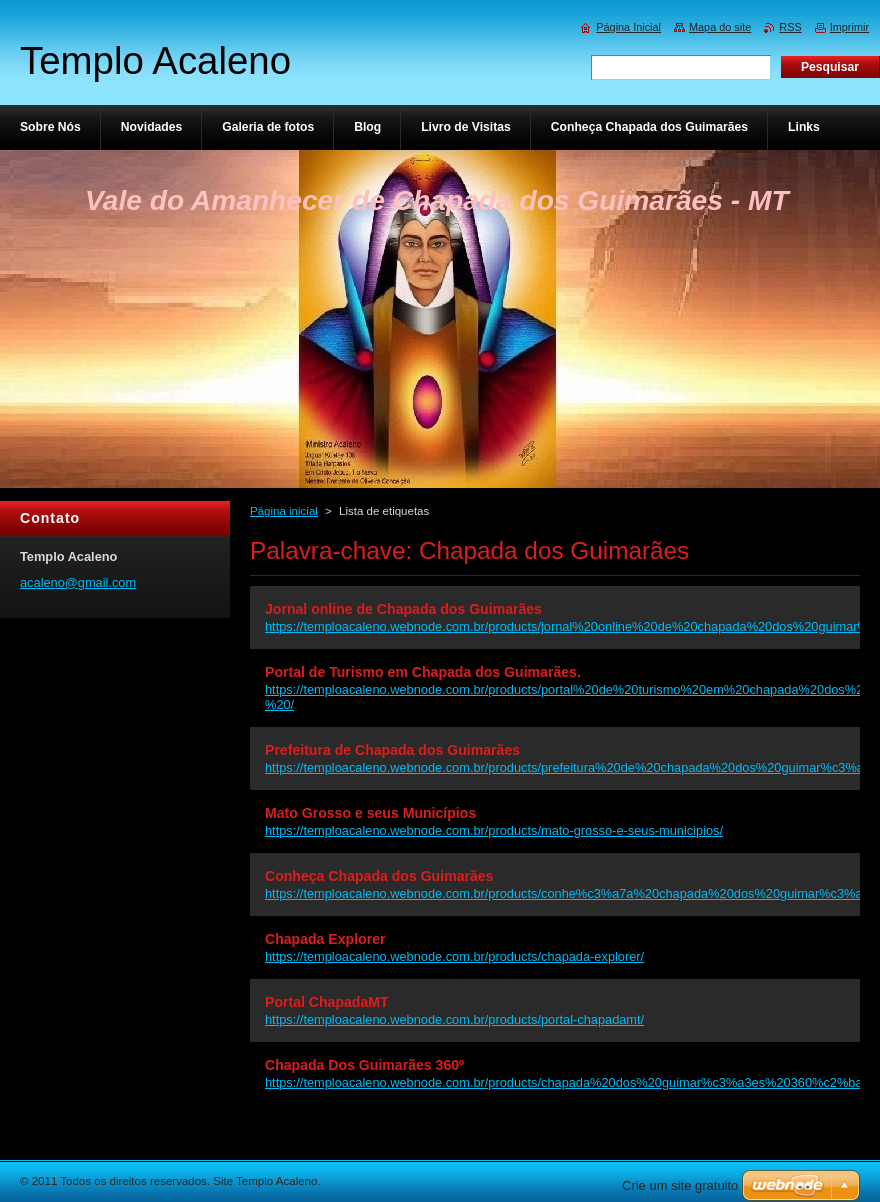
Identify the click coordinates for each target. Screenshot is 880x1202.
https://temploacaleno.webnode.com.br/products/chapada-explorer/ (454, 956)
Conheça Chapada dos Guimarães (379, 876)
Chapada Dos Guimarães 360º (364, 1065)
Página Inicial (628, 27)
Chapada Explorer (325, 939)
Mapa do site (720, 27)
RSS (790, 27)
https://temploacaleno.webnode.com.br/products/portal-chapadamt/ (454, 1019)
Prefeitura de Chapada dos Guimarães (392, 750)
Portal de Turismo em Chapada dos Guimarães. (423, 672)
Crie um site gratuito (680, 1185)
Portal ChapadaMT (327, 1002)
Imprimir (849, 27)
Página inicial (284, 511)
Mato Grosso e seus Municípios (370, 813)
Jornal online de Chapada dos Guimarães (403, 609)
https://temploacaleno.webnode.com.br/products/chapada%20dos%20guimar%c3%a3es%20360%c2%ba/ (565, 1082)
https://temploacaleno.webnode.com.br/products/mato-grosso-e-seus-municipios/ (494, 830)
